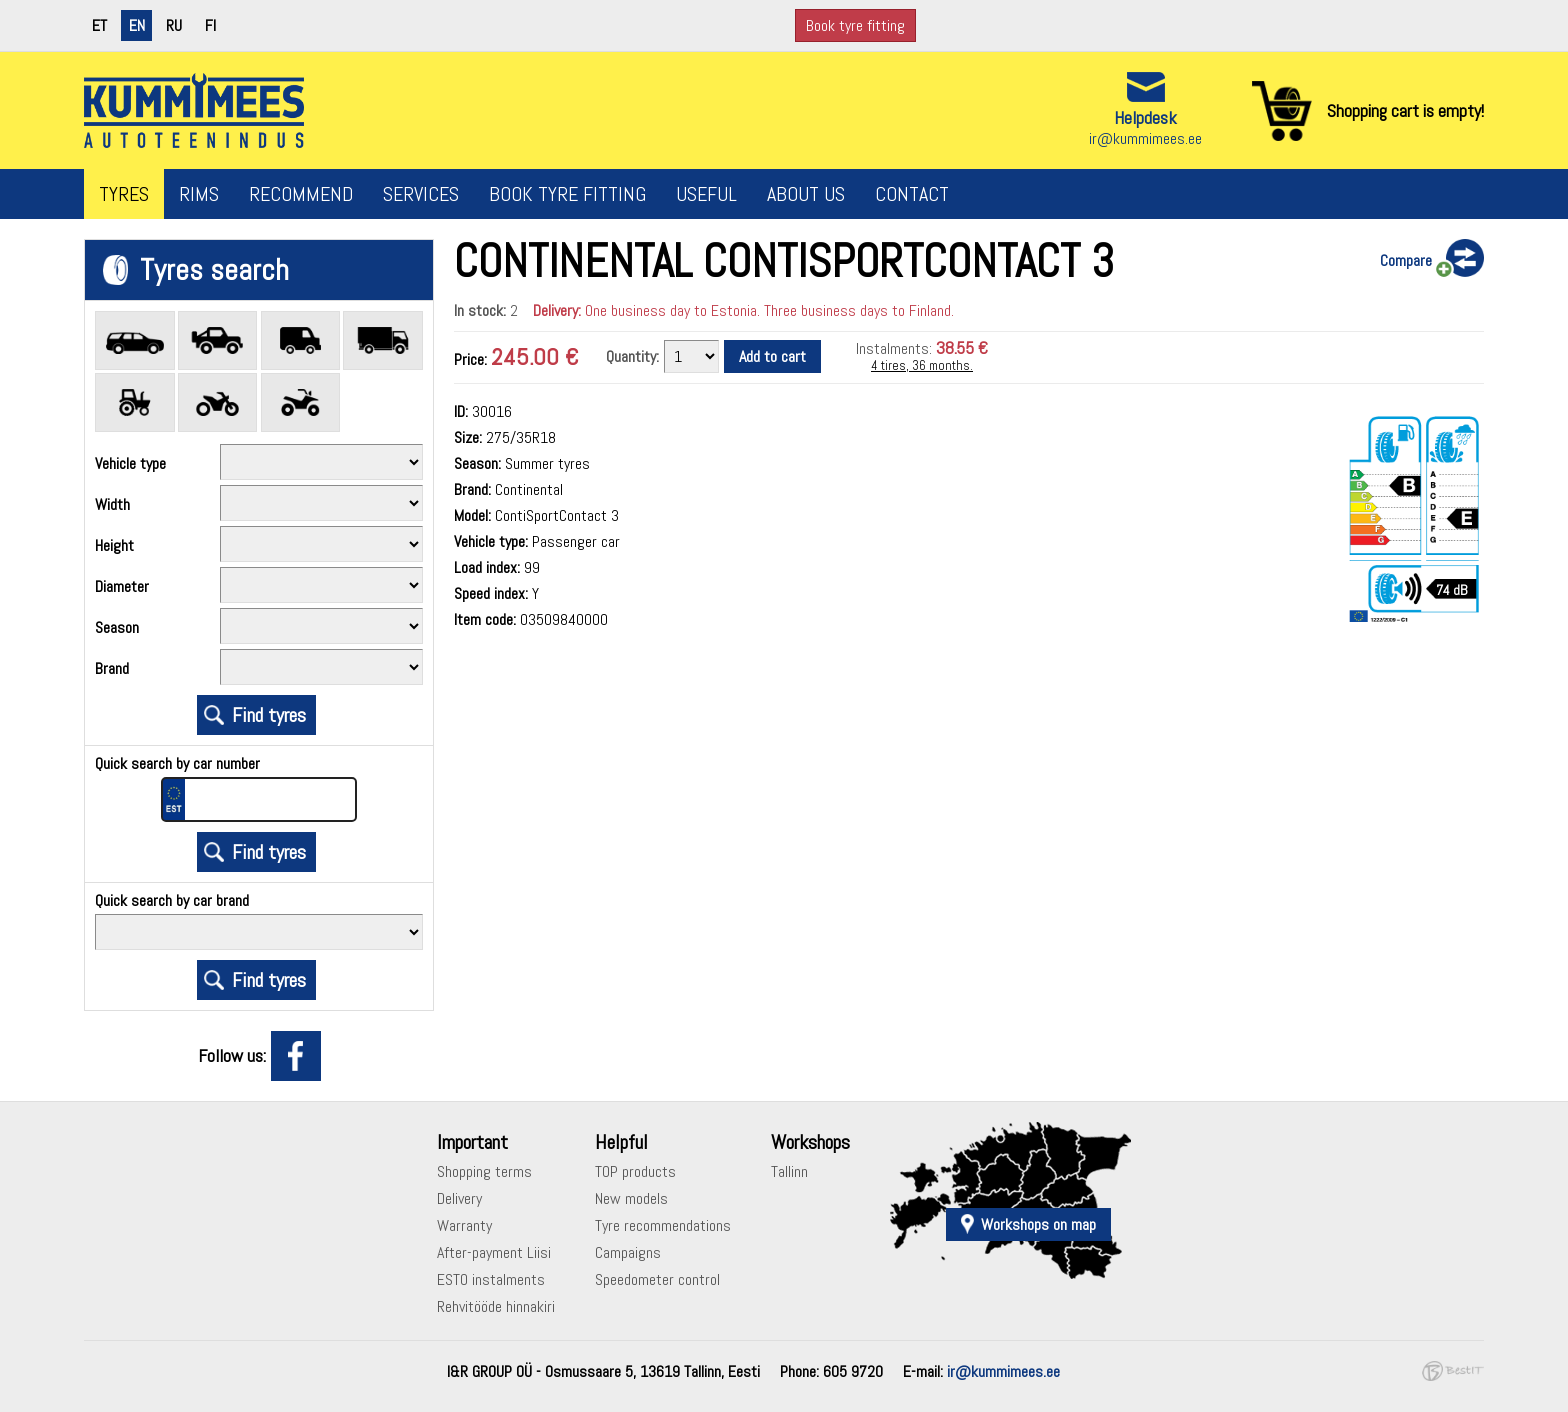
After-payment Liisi (494, 1252)
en (137, 25)
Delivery (459, 1198)
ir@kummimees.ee (1145, 138)
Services (421, 194)
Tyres (124, 194)
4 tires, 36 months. (922, 365)
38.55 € (962, 347)
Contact (912, 194)
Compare (1406, 260)
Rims (199, 194)
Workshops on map (1038, 1224)
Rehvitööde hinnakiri (496, 1306)
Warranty (464, 1225)
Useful (706, 194)
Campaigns (628, 1252)
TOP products (635, 1171)
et (99, 25)
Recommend (301, 194)
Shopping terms (484, 1171)
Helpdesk (1145, 117)
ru (174, 25)
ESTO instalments (491, 1279)
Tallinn (789, 1171)
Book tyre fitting (855, 25)
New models (631, 1198)
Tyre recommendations (663, 1225)
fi (210, 25)
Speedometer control (657, 1279)
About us (806, 194)
